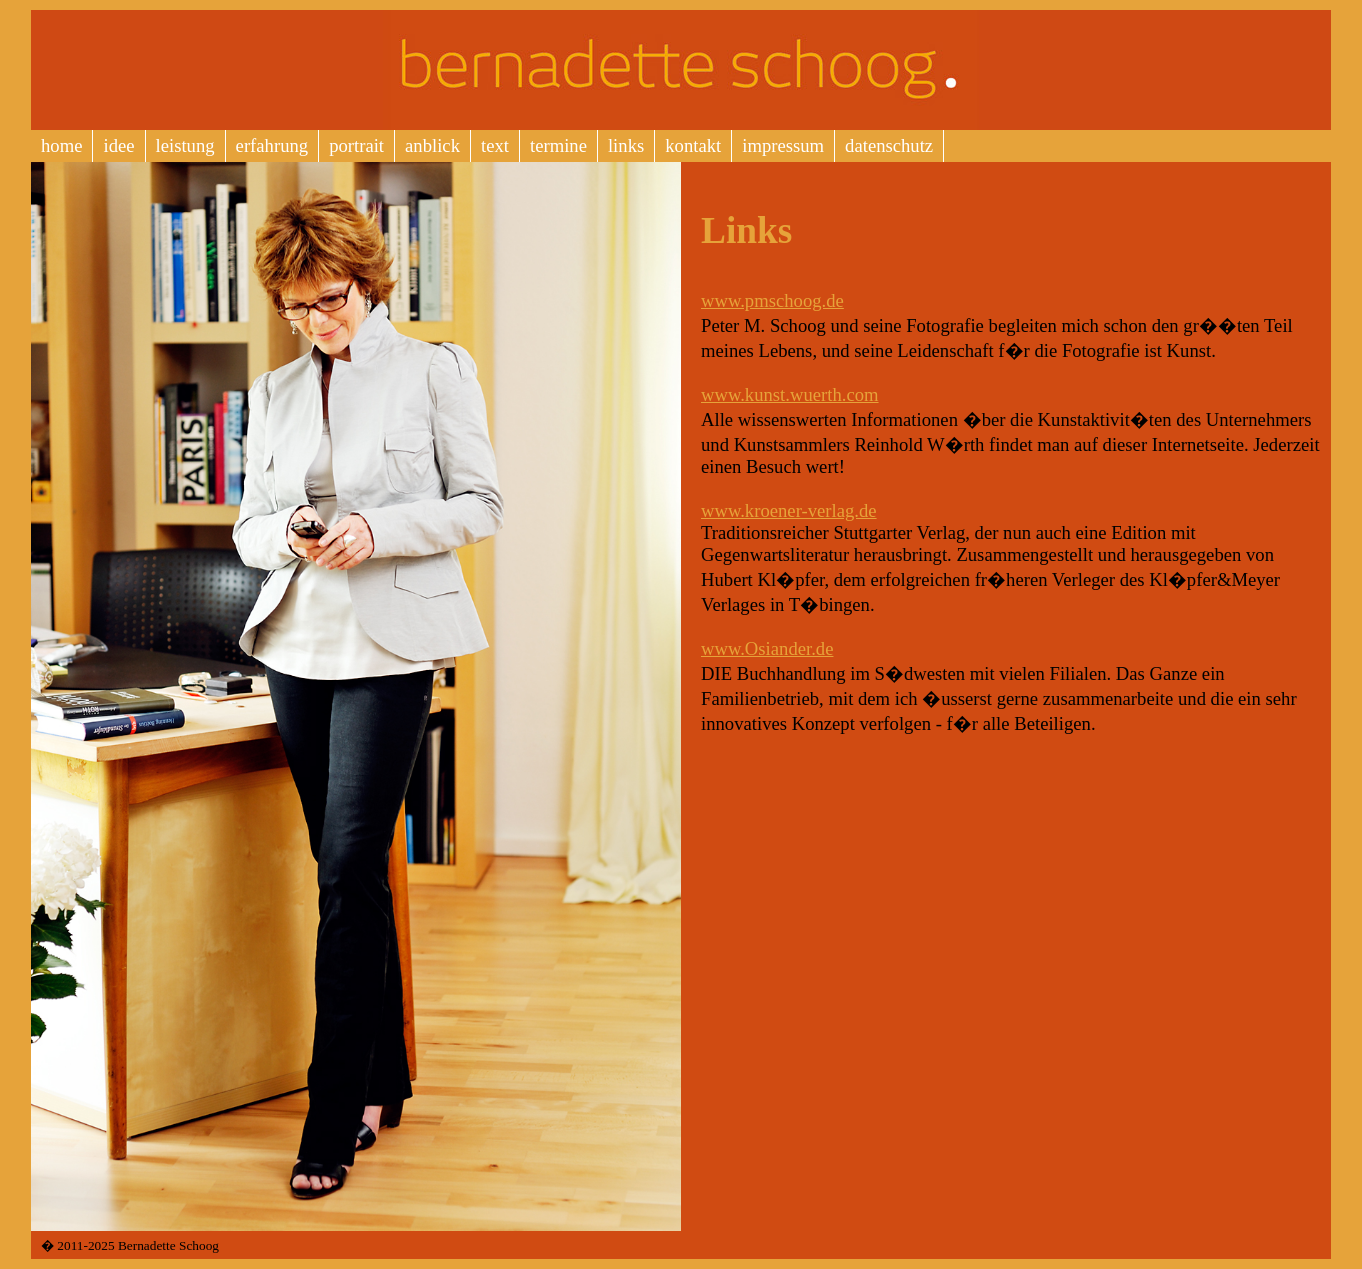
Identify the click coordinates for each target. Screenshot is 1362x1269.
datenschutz (889, 145)
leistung (185, 145)
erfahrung (272, 145)
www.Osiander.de (767, 648)
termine (558, 145)
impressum (783, 145)
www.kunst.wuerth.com (790, 394)
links (626, 145)
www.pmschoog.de (772, 300)
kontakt (693, 145)
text (495, 145)
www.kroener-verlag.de (789, 510)
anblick (432, 145)
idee (118, 145)
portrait (356, 145)
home (61, 145)
